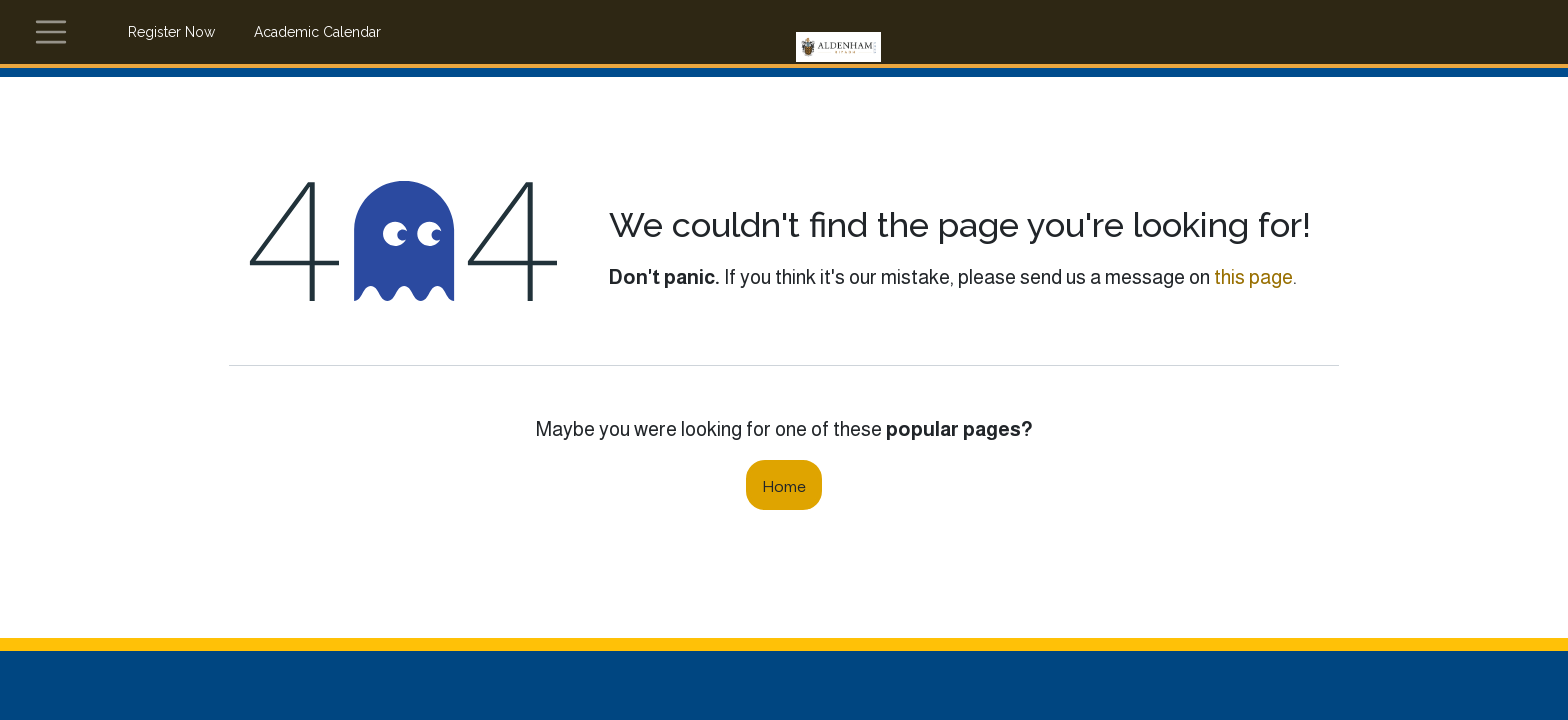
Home (784, 484)
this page (1253, 277)
